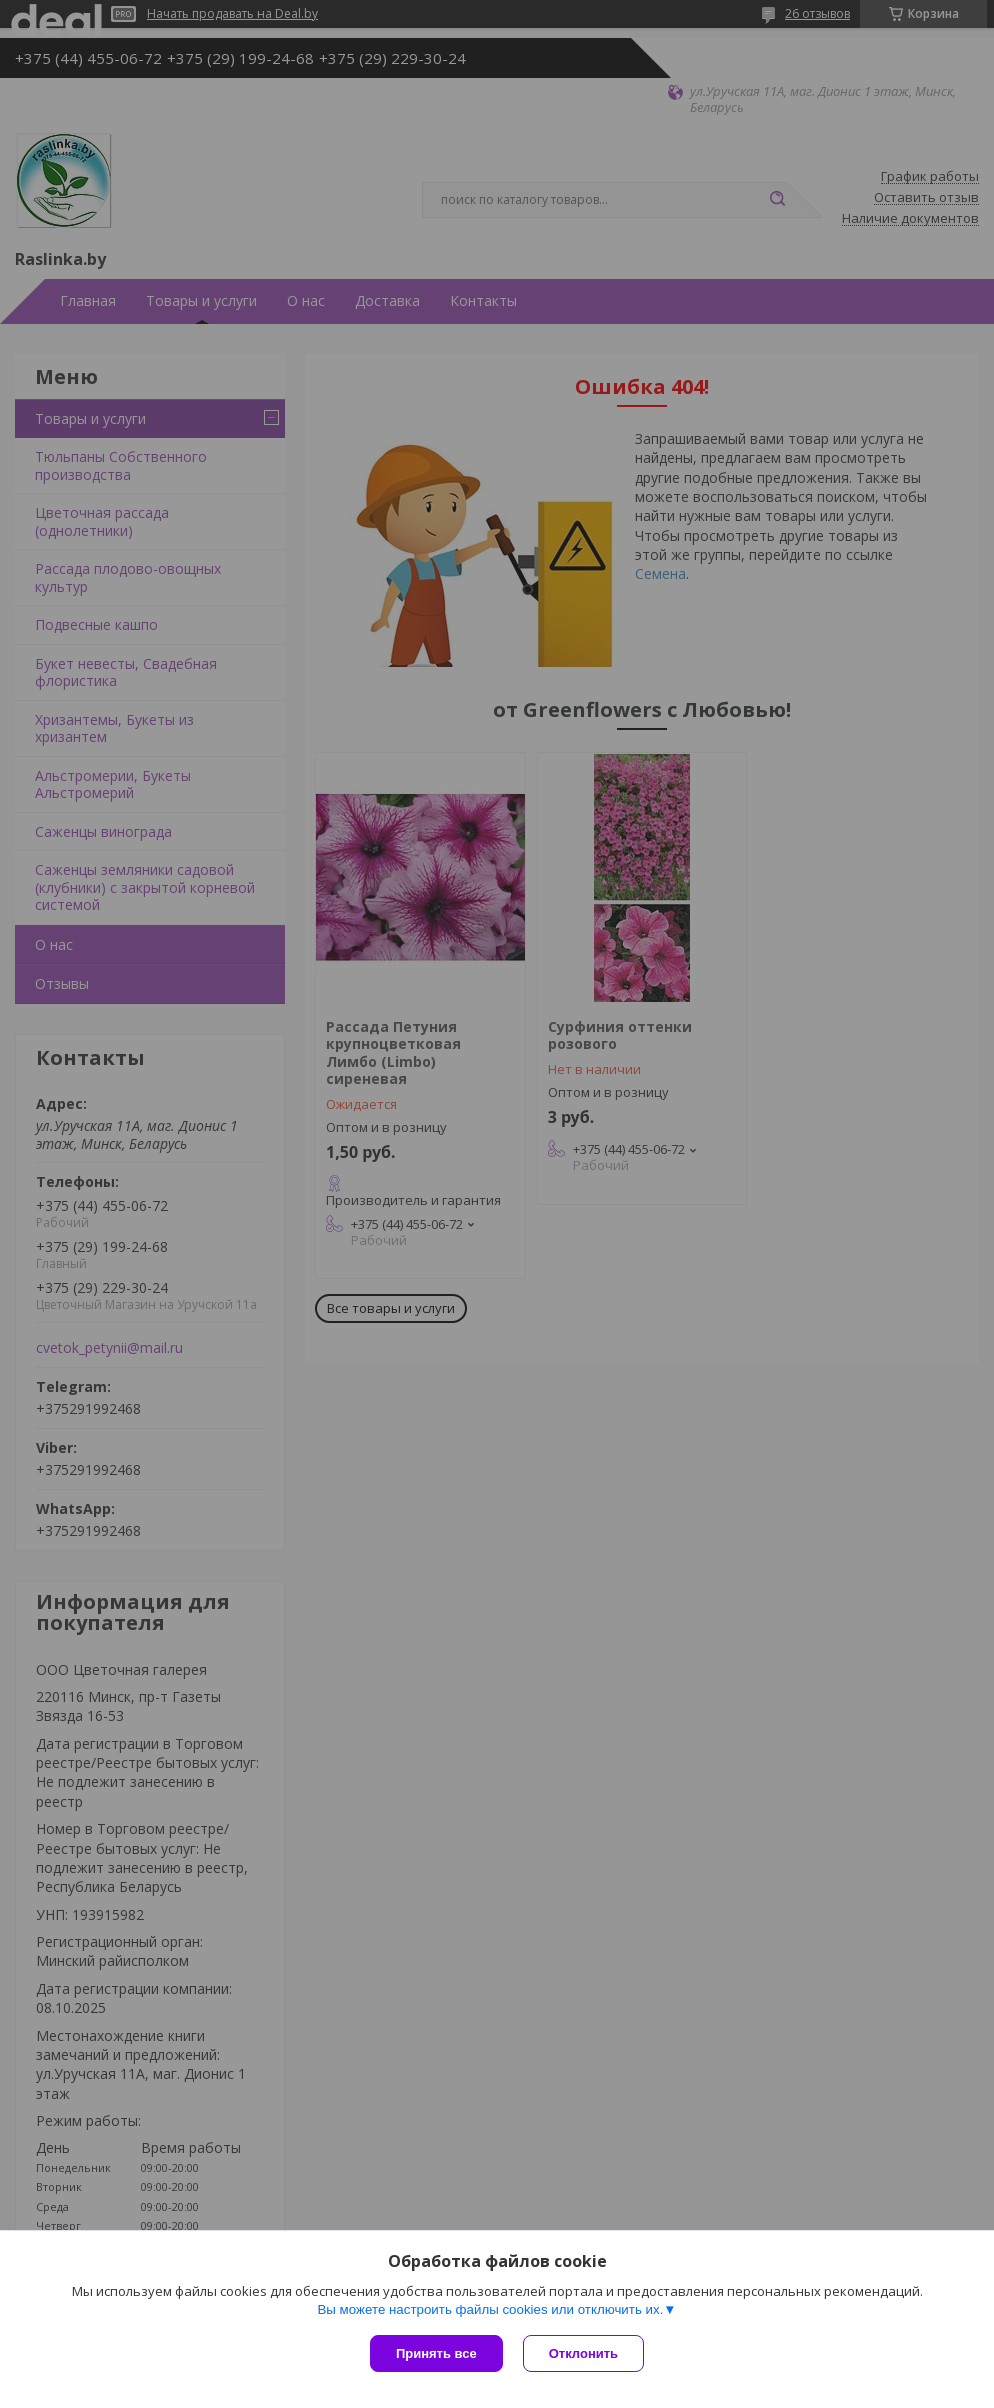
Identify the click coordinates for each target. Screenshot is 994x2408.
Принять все (436, 2353)
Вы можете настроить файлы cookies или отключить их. (490, 2309)
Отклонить (583, 2353)
